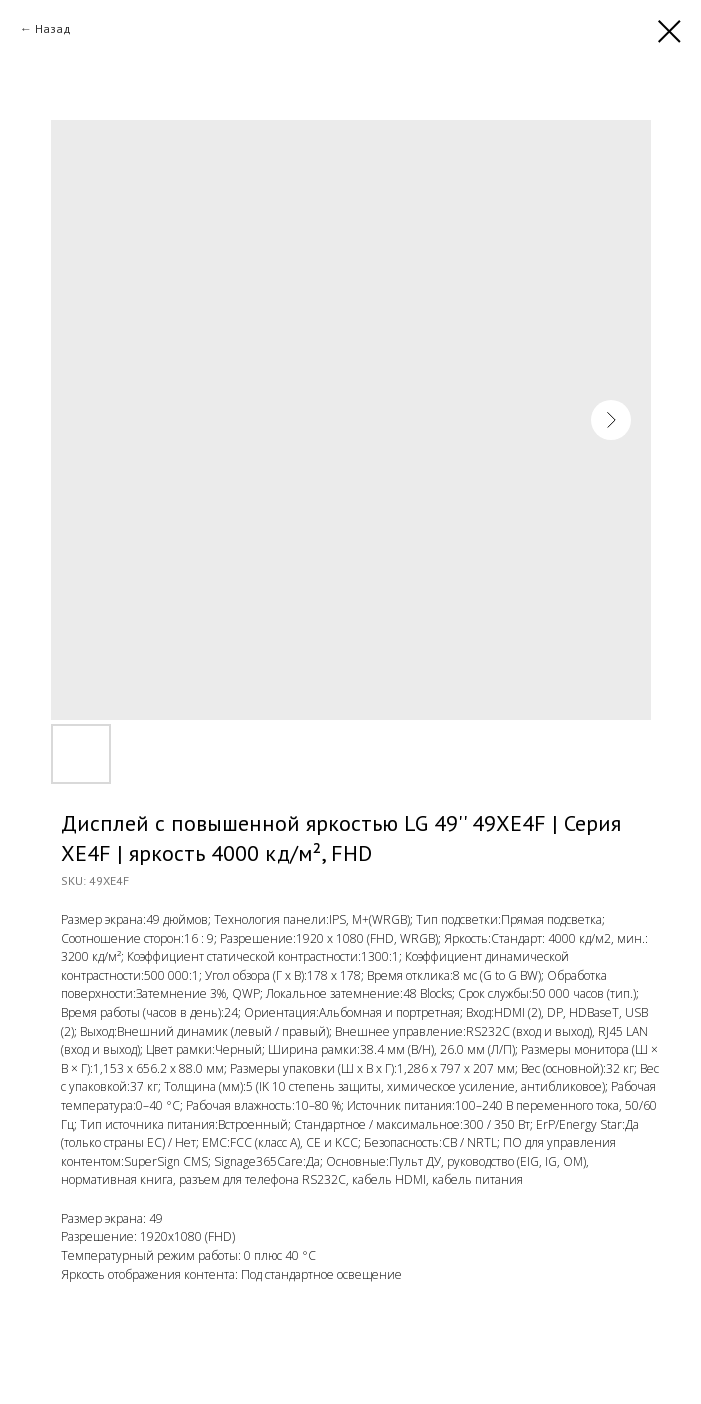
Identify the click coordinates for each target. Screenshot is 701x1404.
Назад (53, 28)
